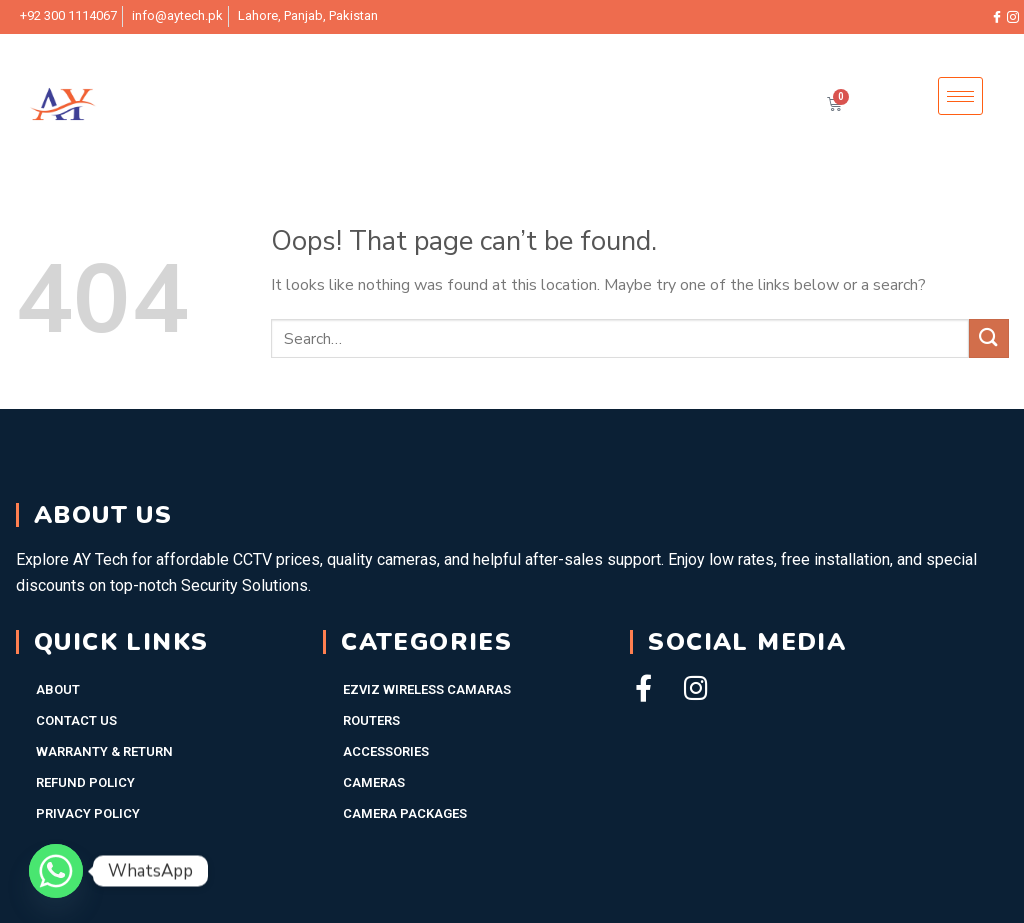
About (58, 689)
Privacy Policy (88, 813)
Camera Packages (405, 813)
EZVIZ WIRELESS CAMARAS (427, 689)
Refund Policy (85, 782)
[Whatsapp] (56, 871)
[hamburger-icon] (960, 96)
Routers (371, 720)
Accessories (386, 751)
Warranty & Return (104, 751)
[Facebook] (997, 17)
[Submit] (989, 338)
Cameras (374, 782)
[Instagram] (1013, 17)
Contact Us (76, 720)
